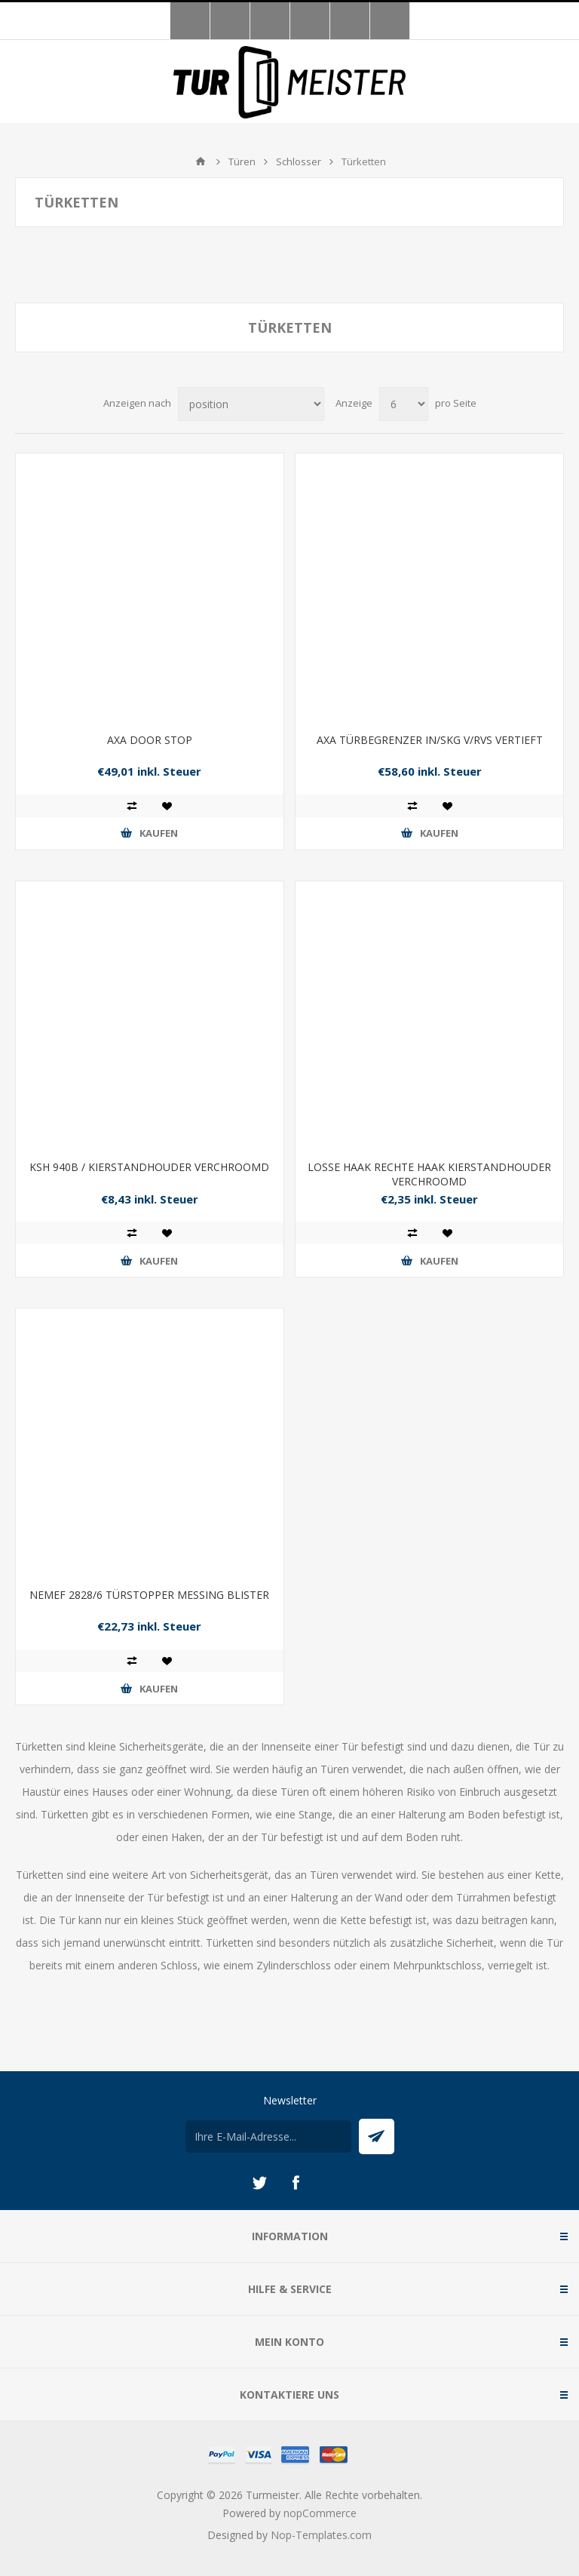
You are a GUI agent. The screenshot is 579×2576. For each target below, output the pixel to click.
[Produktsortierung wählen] (251, 404)
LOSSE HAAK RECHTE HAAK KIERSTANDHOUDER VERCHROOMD (429, 1174)
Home (200, 161)
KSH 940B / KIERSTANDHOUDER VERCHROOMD (149, 1167)
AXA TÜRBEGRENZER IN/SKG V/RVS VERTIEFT (430, 740)
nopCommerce (320, 2513)
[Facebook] (295, 2183)
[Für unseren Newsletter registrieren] (268, 2136)
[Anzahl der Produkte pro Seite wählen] (403, 404)
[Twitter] (259, 2183)
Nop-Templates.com (321, 2535)
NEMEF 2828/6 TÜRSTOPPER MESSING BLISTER (149, 1595)
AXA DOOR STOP (149, 740)
